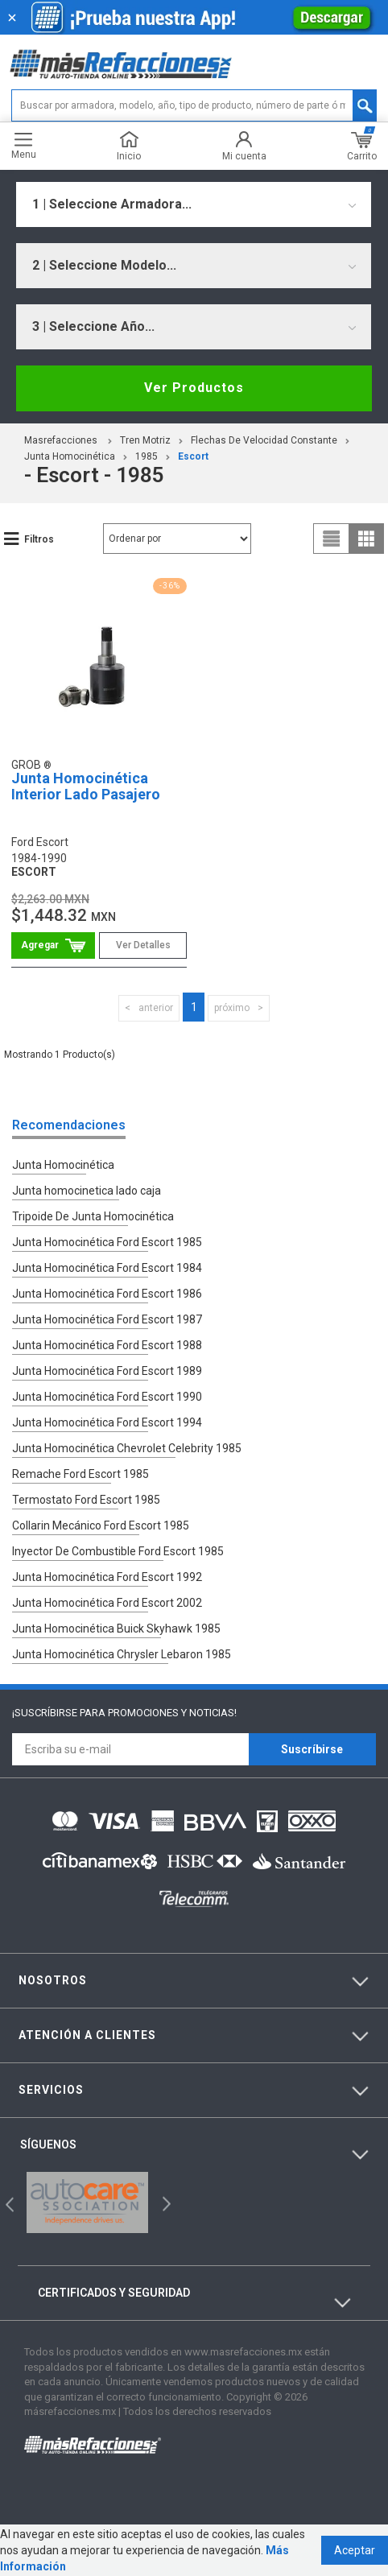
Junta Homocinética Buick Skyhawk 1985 (116, 1628)
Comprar (53, 945)
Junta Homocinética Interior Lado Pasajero (85, 786)
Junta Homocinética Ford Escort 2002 (107, 1602)
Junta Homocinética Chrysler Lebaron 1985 (121, 1654)
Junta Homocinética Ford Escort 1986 (107, 1293)
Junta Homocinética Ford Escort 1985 (107, 1242)
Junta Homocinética (69, 456)
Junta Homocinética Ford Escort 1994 (107, 1422)
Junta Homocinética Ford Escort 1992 (107, 1577)
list (331, 538)
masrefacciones (60, 440)
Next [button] (165, 2203)
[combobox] (193, 204)
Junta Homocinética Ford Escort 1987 (107, 1319)
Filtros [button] (39, 539)
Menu (23, 146)
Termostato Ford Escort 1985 (86, 1499)
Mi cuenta (244, 146)
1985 (146, 456)
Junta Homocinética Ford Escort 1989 (107, 1370)
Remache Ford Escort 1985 (80, 1474)
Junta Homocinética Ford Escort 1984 (107, 1267)
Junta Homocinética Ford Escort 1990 (107, 1396)
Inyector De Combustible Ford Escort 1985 (118, 1551)
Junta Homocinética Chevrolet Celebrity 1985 (126, 1448)
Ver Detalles (143, 945)
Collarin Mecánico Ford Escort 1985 (100, 1525)
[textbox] (193, 105)
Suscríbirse (312, 1749)
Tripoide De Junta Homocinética (93, 1216)
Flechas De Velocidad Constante (264, 440)
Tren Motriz (145, 440)
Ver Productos (194, 387)
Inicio (129, 146)
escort (193, 456)
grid (366, 538)
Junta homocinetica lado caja (86, 1190)
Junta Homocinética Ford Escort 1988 (107, 1345)
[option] (88, 2202)
